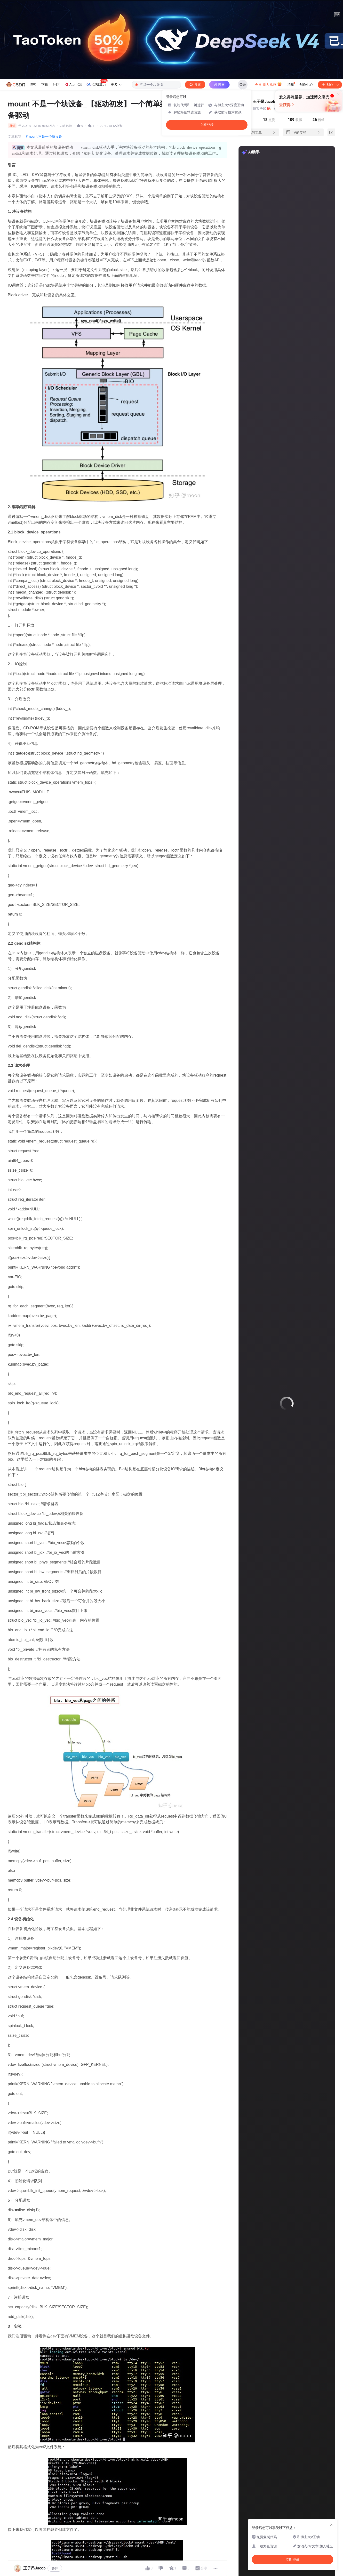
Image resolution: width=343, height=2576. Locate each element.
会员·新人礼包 (268, 84)
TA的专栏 (303, 132)
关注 (54, 2568)
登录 (242, 85)
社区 (56, 85)
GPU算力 (97, 83)
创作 (330, 85)
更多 (116, 85)
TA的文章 (259, 132)
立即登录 (207, 125)
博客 (33, 85)
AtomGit (73, 84)
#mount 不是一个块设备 (44, 136)
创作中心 (306, 85)
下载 (44, 85)
